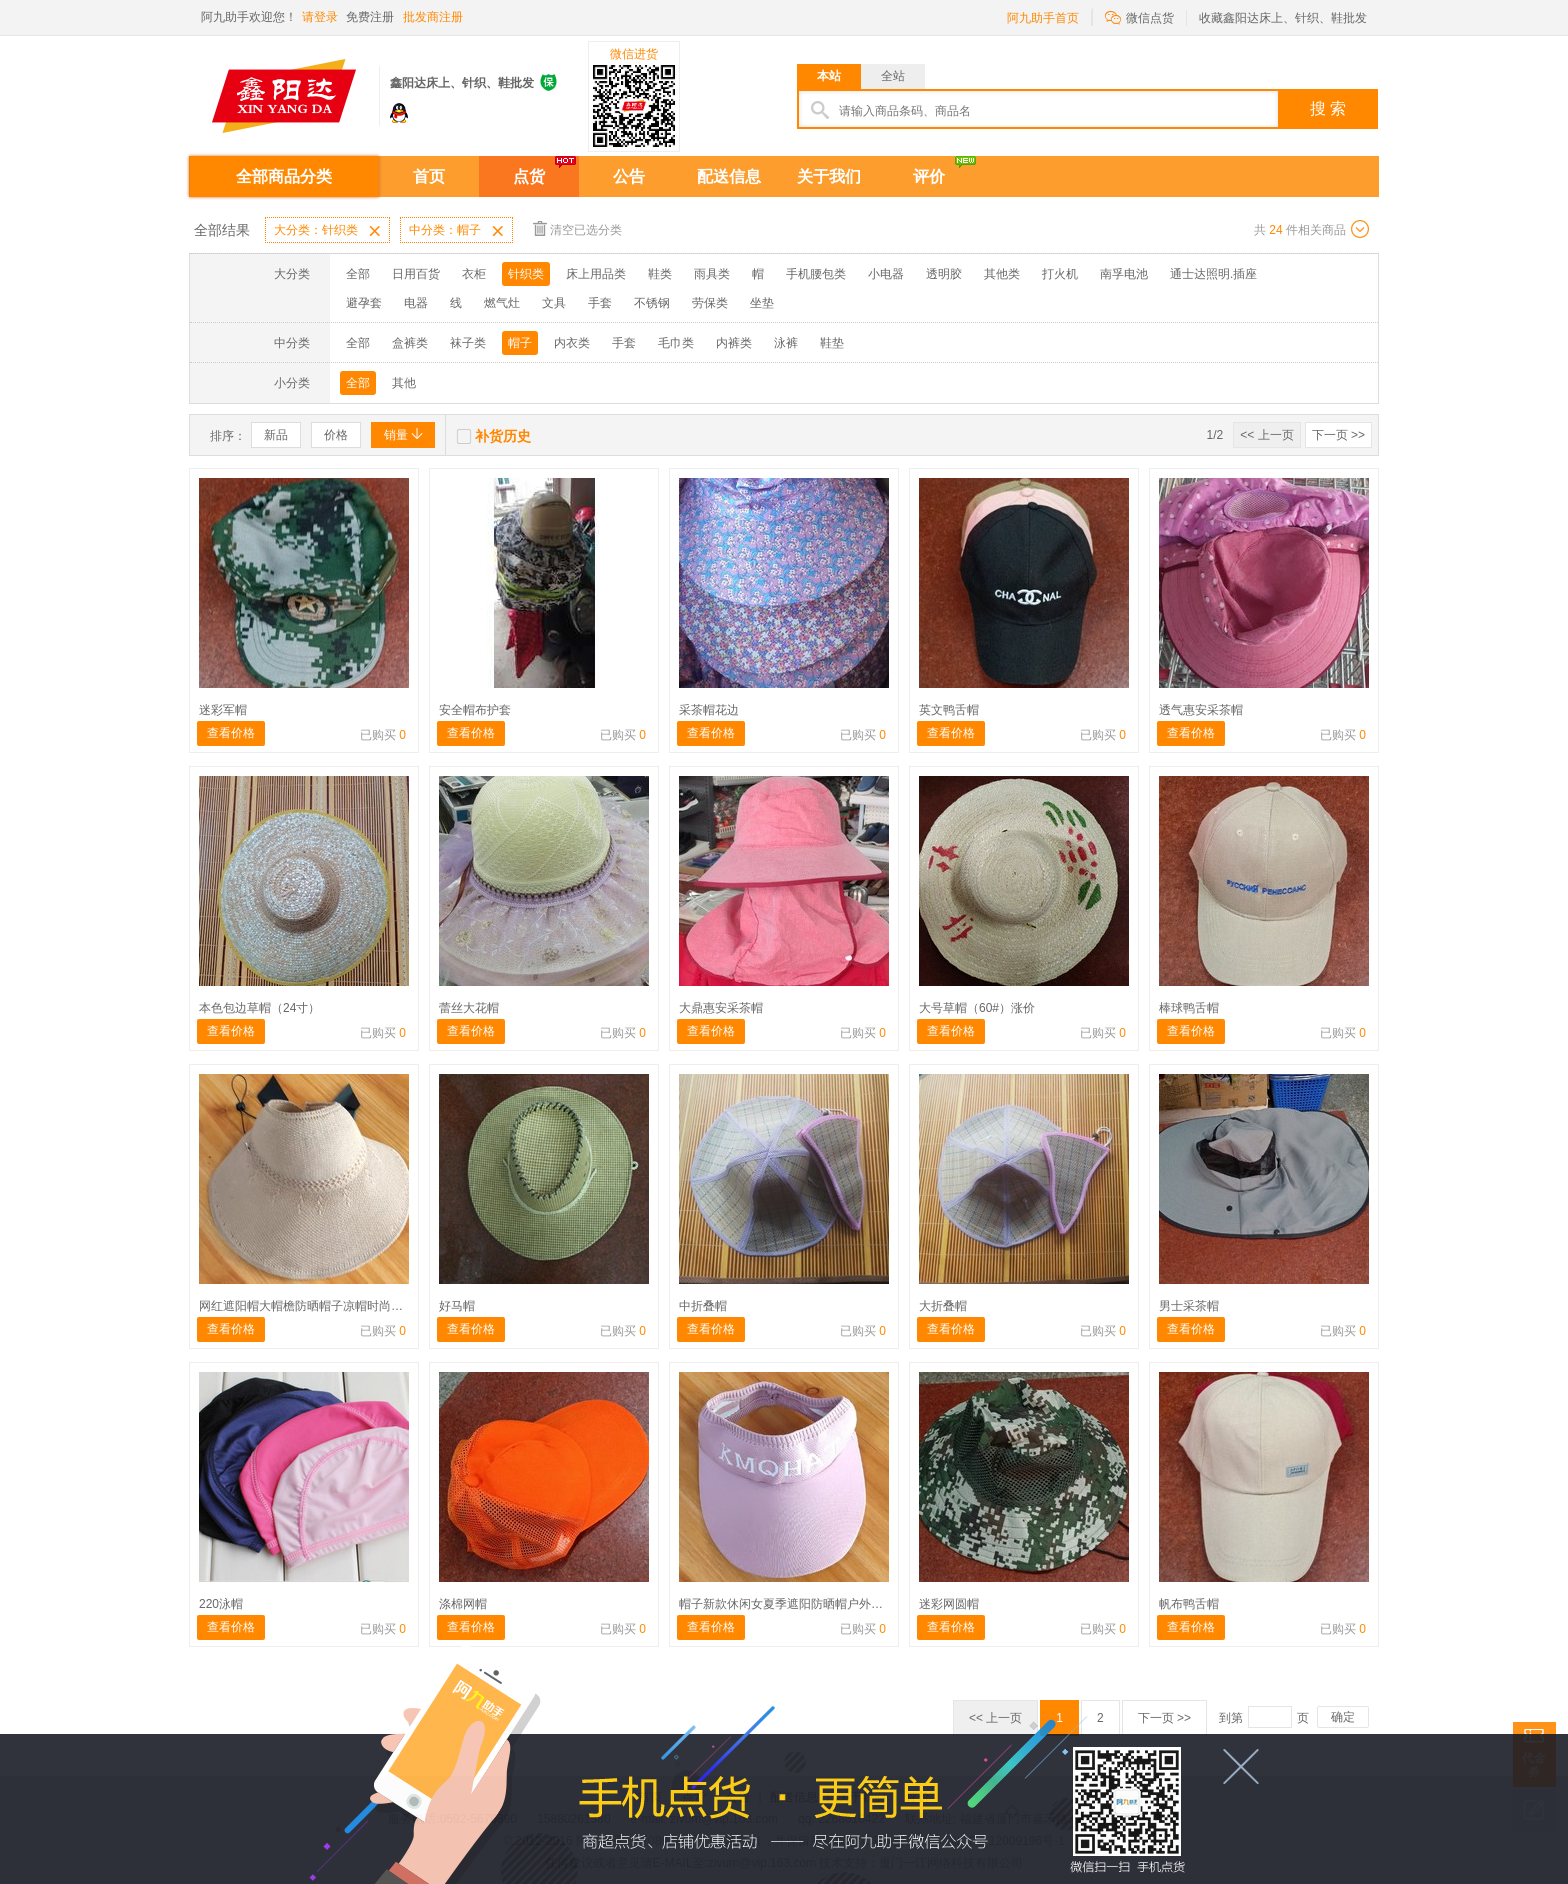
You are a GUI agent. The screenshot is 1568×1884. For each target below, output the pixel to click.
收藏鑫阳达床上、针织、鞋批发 (1283, 18)
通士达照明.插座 (1213, 274)
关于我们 (829, 176)
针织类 (526, 274)
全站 (893, 76)
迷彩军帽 (223, 710)
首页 (429, 176)
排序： (228, 436)
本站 (829, 76)
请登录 (320, 17)
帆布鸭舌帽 (1189, 1604)
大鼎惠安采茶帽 (721, 1008)
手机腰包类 (816, 274)
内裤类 (734, 343)
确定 (1343, 1717)
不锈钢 (652, 303)
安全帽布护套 (475, 710)
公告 (629, 176)
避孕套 (364, 303)
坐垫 (762, 303)
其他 (404, 383)
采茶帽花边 (709, 710)
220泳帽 (221, 1604)
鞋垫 (832, 343)
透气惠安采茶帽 (1201, 710)
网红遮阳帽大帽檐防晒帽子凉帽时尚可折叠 (313, 1306)
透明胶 (944, 274)
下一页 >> (1338, 435)
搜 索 (1328, 108)
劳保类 (710, 303)
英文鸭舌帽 (949, 710)
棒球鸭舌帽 (1189, 1008)
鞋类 (660, 274)
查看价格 (231, 733)
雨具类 (712, 274)
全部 (358, 274)
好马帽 (457, 1306)
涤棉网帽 (463, 1604)
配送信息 (729, 176)
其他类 (1002, 274)
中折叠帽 (703, 1306)
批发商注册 (433, 17)
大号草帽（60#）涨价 (977, 1008)
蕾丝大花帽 (469, 1008)
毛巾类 (676, 343)
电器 (416, 303)
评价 (929, 176)
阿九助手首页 (1043, 18)
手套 (600, 303)
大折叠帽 (943, 1306)
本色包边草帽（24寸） (259, 1008)
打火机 (1060, 274)
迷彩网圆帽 (949, 1604)
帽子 (520, 343)
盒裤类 (410, 343)
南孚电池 (1124, 274)
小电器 (886, 274)
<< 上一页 (1266, 435)
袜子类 (468, 343)
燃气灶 (502, 303)
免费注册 (370, 17)
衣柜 (474, 274)
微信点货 (1139, 16)
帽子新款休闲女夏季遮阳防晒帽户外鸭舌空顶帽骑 (811, 1604)
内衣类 (572, 343)
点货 (529, 176)
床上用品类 (596, 274)
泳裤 (786, 343)
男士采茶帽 (1189, 1306)
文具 (554, 303)
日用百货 (416, 274)
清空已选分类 (577, 228)
